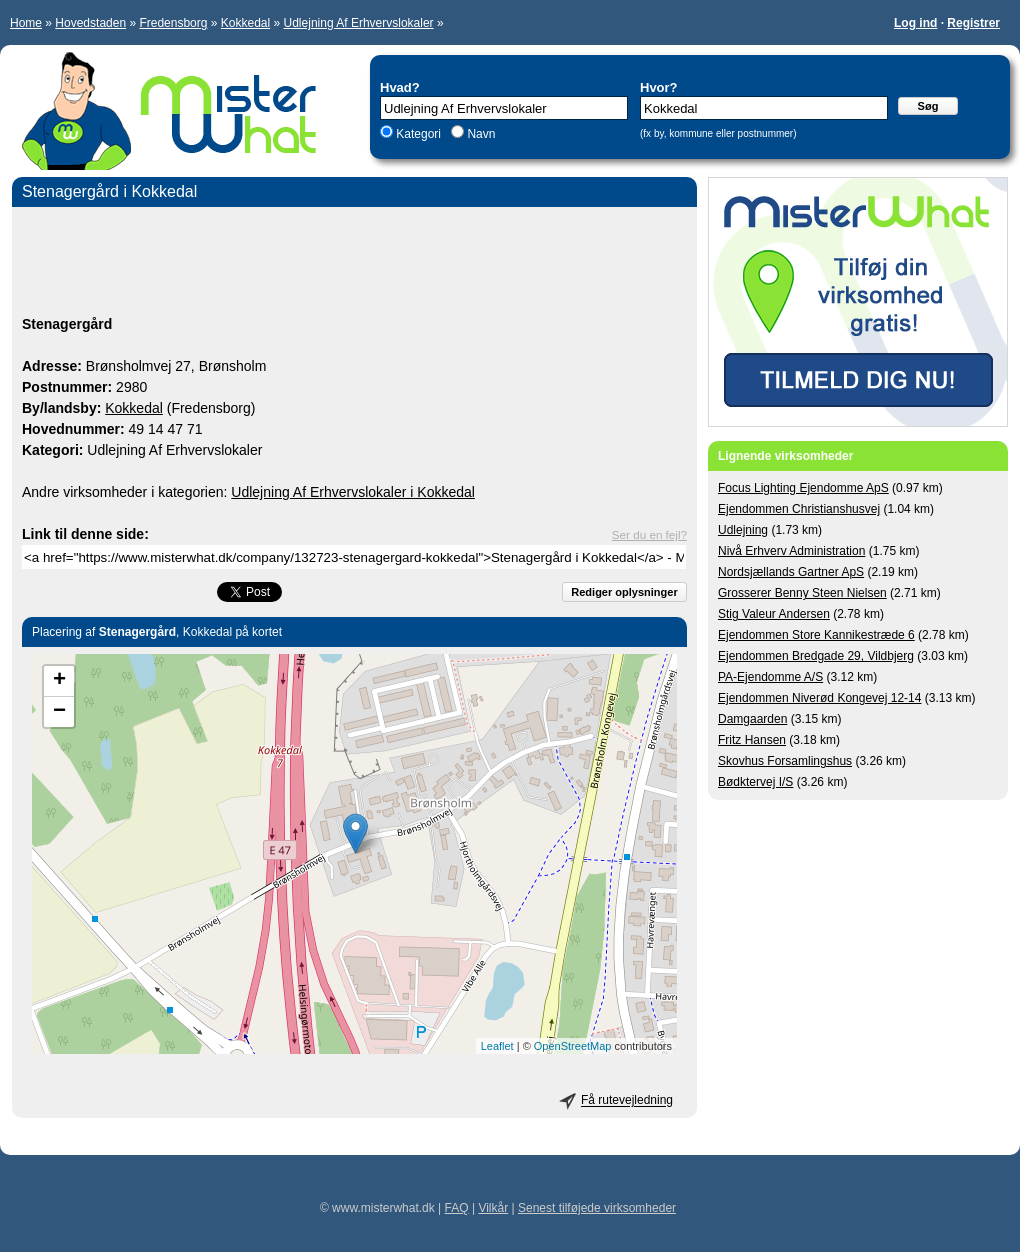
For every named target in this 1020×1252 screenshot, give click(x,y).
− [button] (59, 712)
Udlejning (743, 530)
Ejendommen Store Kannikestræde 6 (816, 635)
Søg (928, 106)
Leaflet (497, 1046)
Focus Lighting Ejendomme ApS (803, 488)
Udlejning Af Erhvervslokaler (359, 23)
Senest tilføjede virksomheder (597, 1208)
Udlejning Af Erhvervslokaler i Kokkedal (353, 492)
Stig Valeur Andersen (774, 614)
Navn (479, 134)
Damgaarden (752, 719)
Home (26, 23)
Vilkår (493, 1208)
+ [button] (59, 681)
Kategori (418, 134)
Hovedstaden (90, 23)
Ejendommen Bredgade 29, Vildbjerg (816, 656)
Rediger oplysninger (624, 592)
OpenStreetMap (573, 1046)
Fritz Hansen (752, 740)
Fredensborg (173, 23)
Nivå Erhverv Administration (791, 551)
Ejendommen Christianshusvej (799, 509)
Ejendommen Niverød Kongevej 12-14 (819, 698)
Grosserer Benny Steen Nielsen (802, 593)
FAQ (457, 1208)
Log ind (915, 23)
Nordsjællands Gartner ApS (791, 572)
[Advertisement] (354, 264)
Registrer (973, 23)
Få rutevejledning (627, 1101)
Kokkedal (245, 23)
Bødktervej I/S (755, 782)
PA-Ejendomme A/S (770, 677)
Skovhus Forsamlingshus (785, 761)
